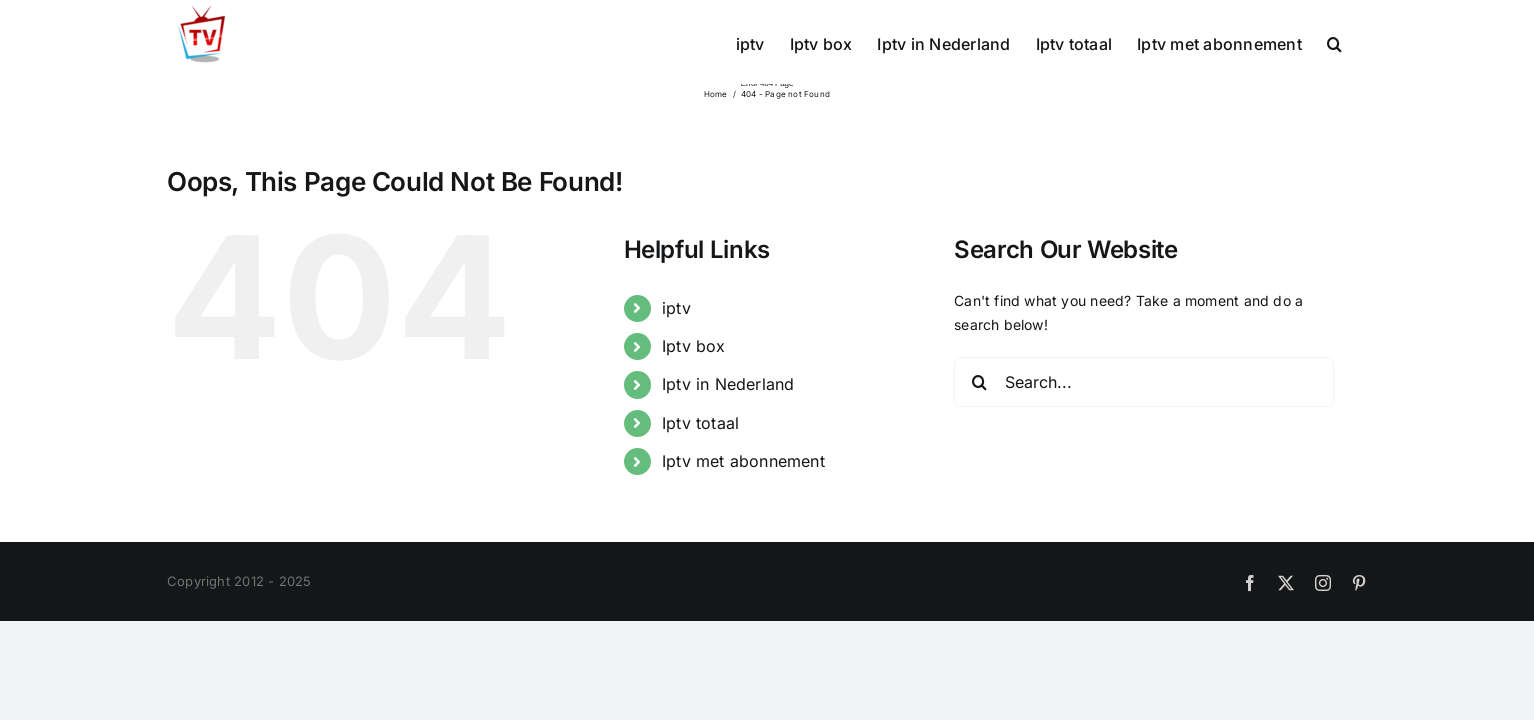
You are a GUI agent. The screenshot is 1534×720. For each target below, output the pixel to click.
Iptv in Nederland (728, 384)
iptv (676, 308)
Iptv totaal (700, 423)
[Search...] (1144, 382)
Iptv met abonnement (743, 461)
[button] (1359, 42)
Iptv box (694, 346)
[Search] (979, 382)
